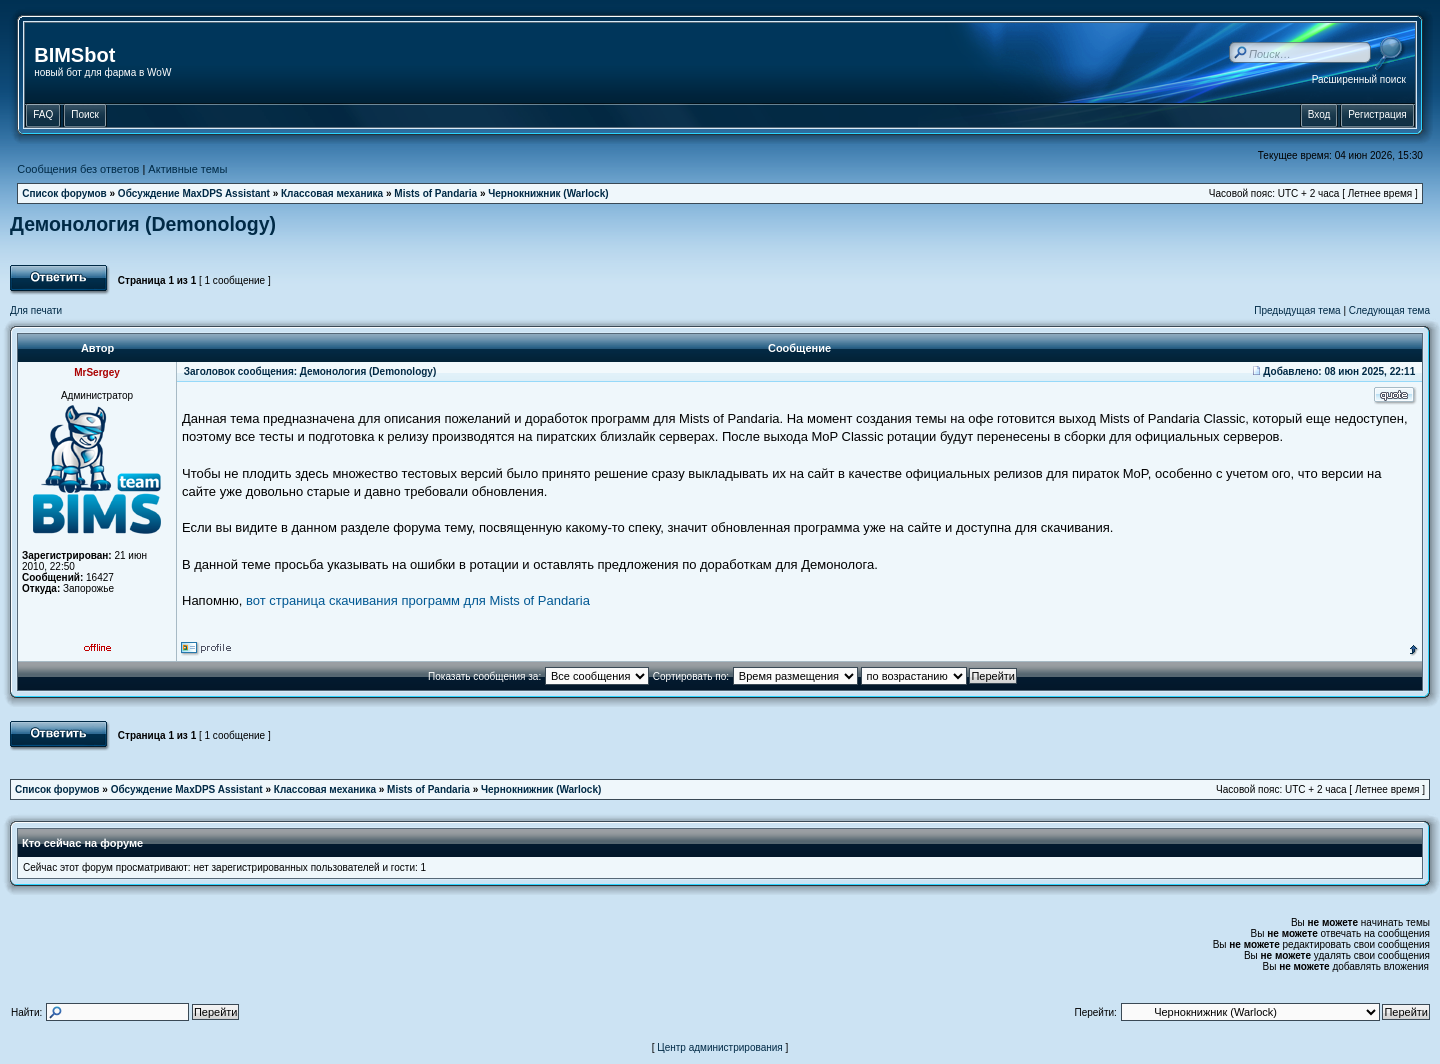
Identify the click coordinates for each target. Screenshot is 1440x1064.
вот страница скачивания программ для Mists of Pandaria (418, 600)
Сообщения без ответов (78, 169)
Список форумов (64, 193)
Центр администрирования (720, 1047)
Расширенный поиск (1359, 79)
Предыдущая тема (1297, 310)
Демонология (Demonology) (143, 224)
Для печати (36, 310)
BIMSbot (74, 55)
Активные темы (187, 169)
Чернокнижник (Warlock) (548, 193)
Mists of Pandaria (435, 193)
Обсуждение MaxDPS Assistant (194, 193)
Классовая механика (332, 193)
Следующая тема (1389, 310)
